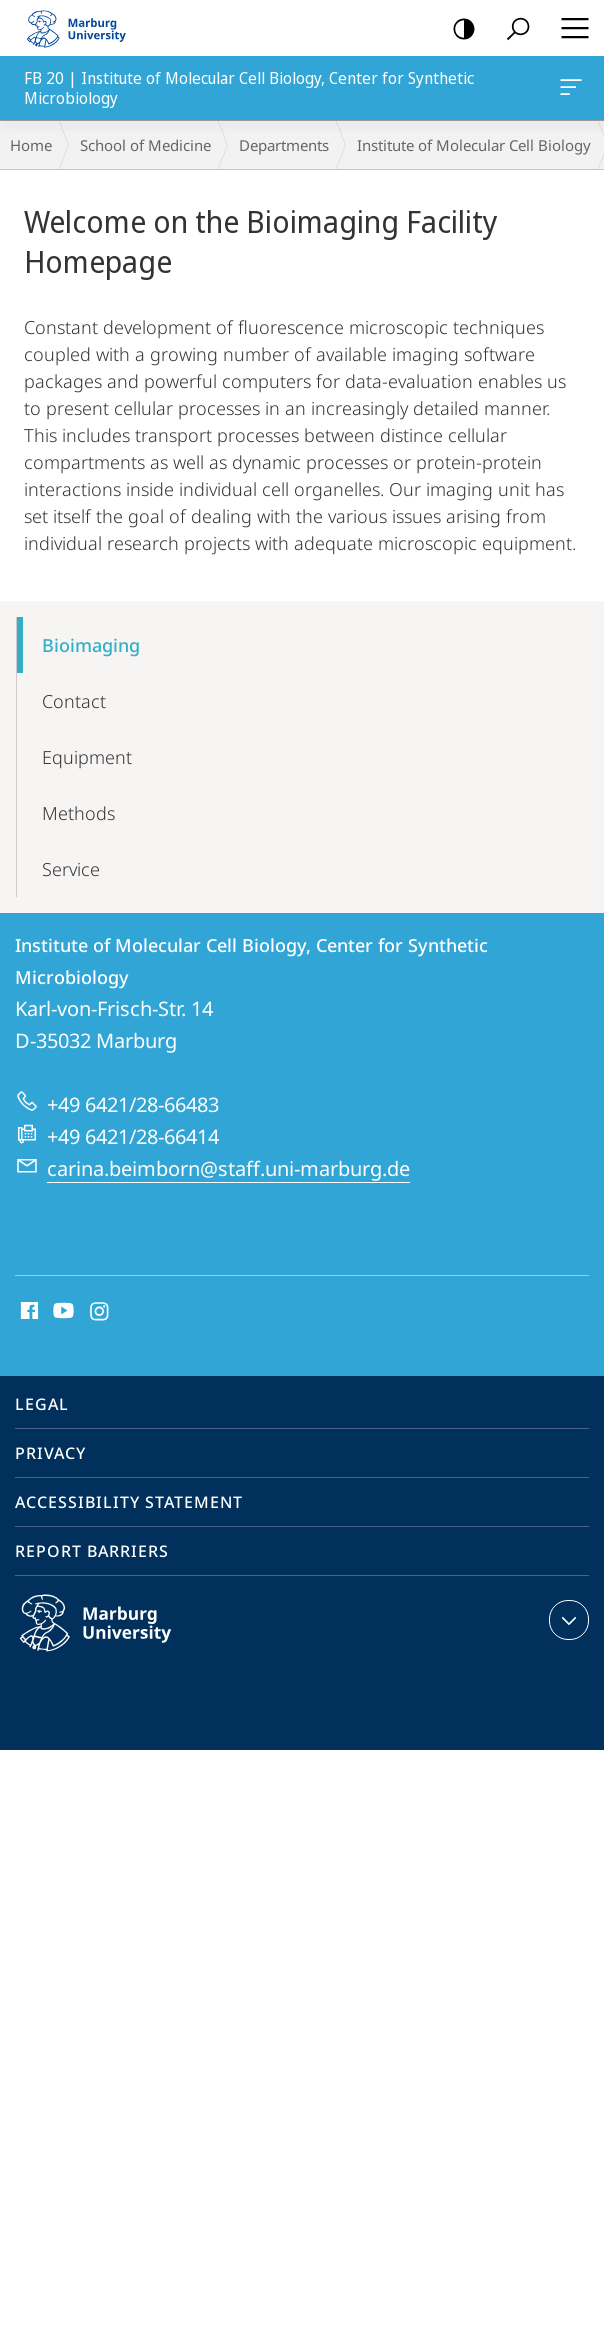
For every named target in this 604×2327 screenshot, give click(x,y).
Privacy (50, 1453)
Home (31, 145)
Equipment (87, 757)
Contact (74, 701)
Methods (78, 813)
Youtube (61, 1312)
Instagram (100, 1312)
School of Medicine (145, 145)
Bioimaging (91, 645)
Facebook (27, 1312)
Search (511, 29)
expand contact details (566, 1620)
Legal (42, 1404)
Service (71, 869)
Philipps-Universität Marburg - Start (85, 28)
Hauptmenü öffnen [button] (569, 28)
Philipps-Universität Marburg (117, 1639)
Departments (284, 145)
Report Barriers (92, 1551)
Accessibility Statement (129, 1502)
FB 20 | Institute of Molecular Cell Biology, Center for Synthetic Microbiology (569, 91)
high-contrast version (457, 29)
